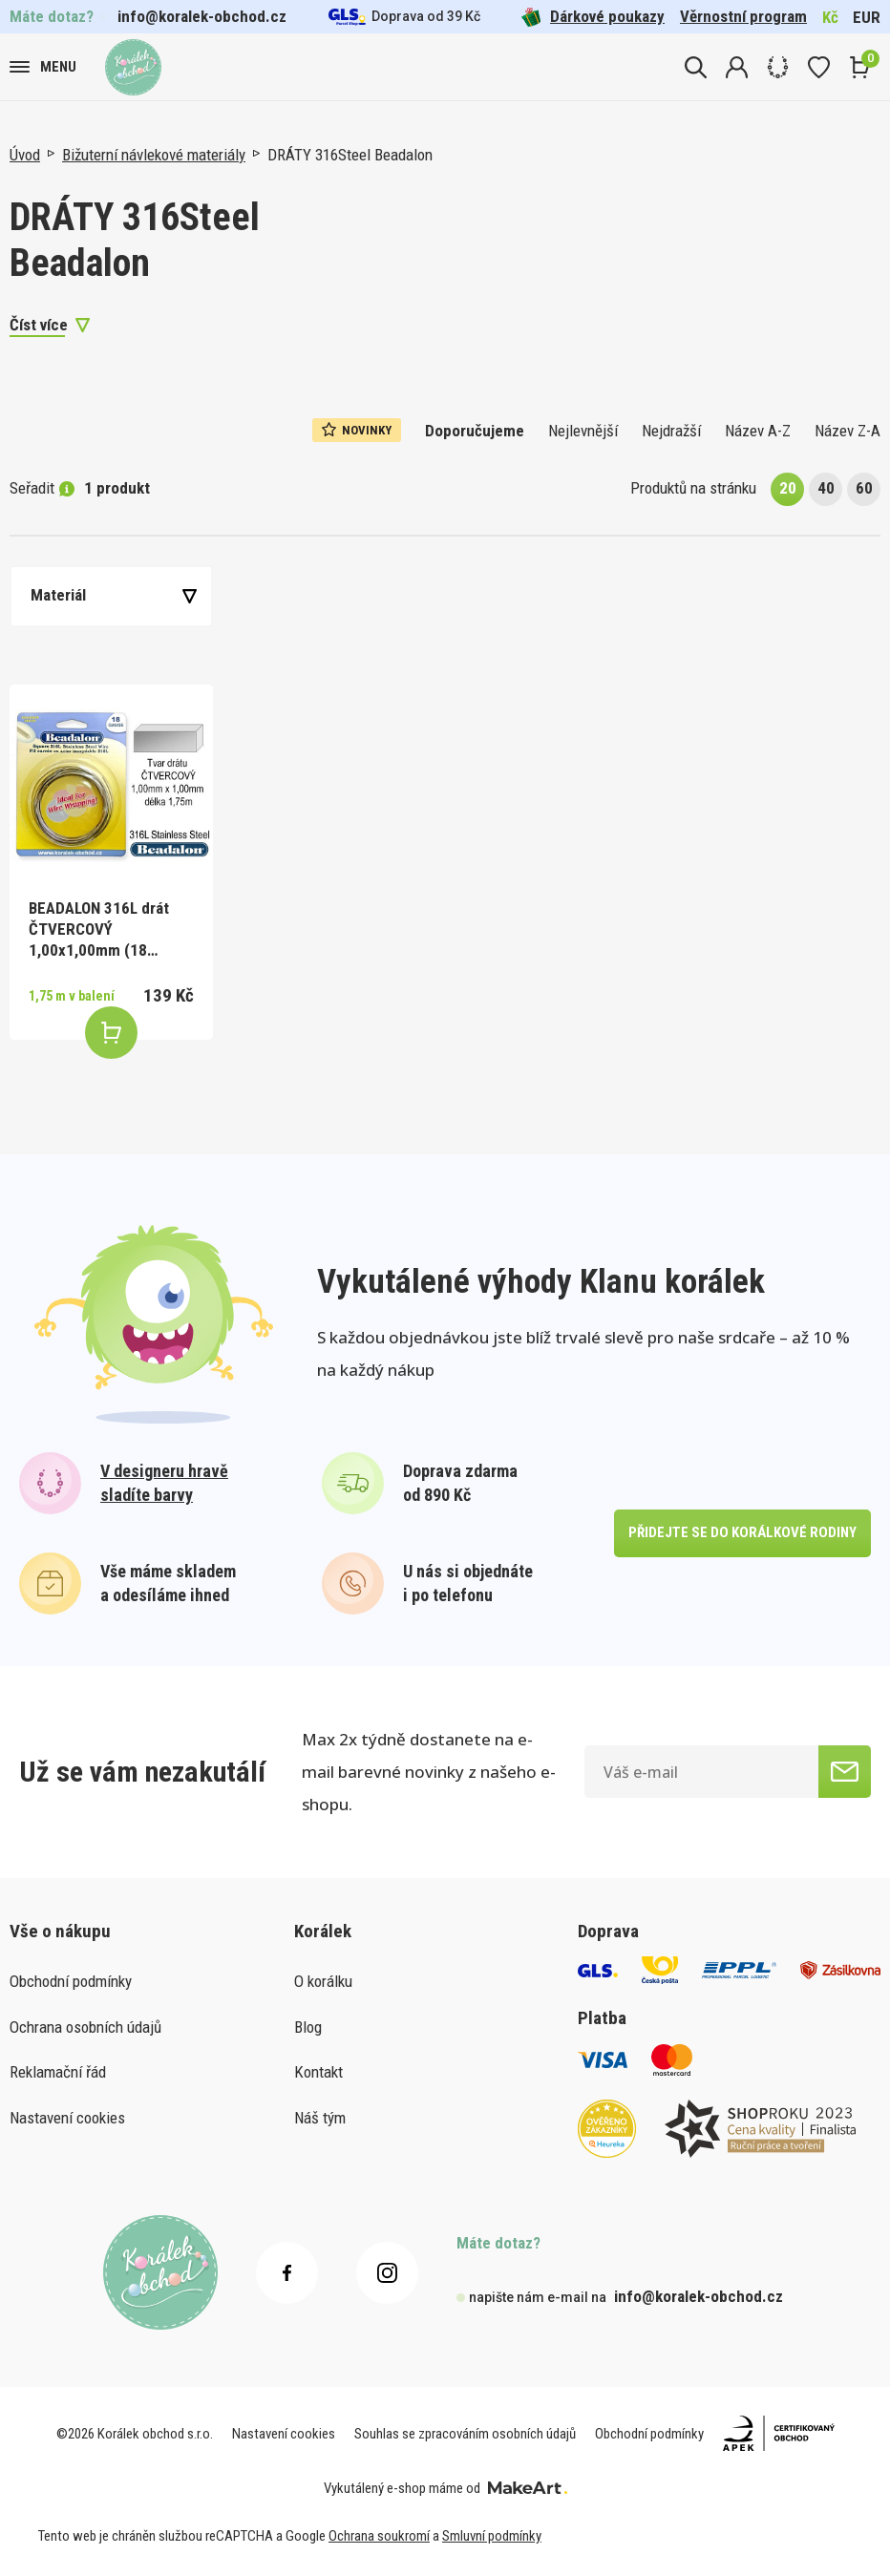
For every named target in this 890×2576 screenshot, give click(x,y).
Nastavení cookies (67, 2117)
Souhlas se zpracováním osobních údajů (465, 2433)
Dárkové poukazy (593, 17)
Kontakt (318, 2071)
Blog (308, 2027)
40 (826, 487)
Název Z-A (847, 430)
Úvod (25, 154)
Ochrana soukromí (379, 2535)
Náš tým (320, 2117)
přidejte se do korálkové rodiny (742, 1532)
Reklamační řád (58, 2071)
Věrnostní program (743, 16)
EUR (866, 17)
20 (787, 487)
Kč (830, 17)
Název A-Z (758, 430)
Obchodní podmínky (71, 1981)
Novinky (357, 429)
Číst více (39, 324)
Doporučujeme (474, 430)
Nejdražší (671, 430)
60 (864, 487)
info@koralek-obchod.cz (201, 16)
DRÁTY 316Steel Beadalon (350, 154)
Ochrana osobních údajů (85, 2027)
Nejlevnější (583, 430)
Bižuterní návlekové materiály (153, 154)
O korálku (323, 1981)
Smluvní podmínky (491, 2535)
